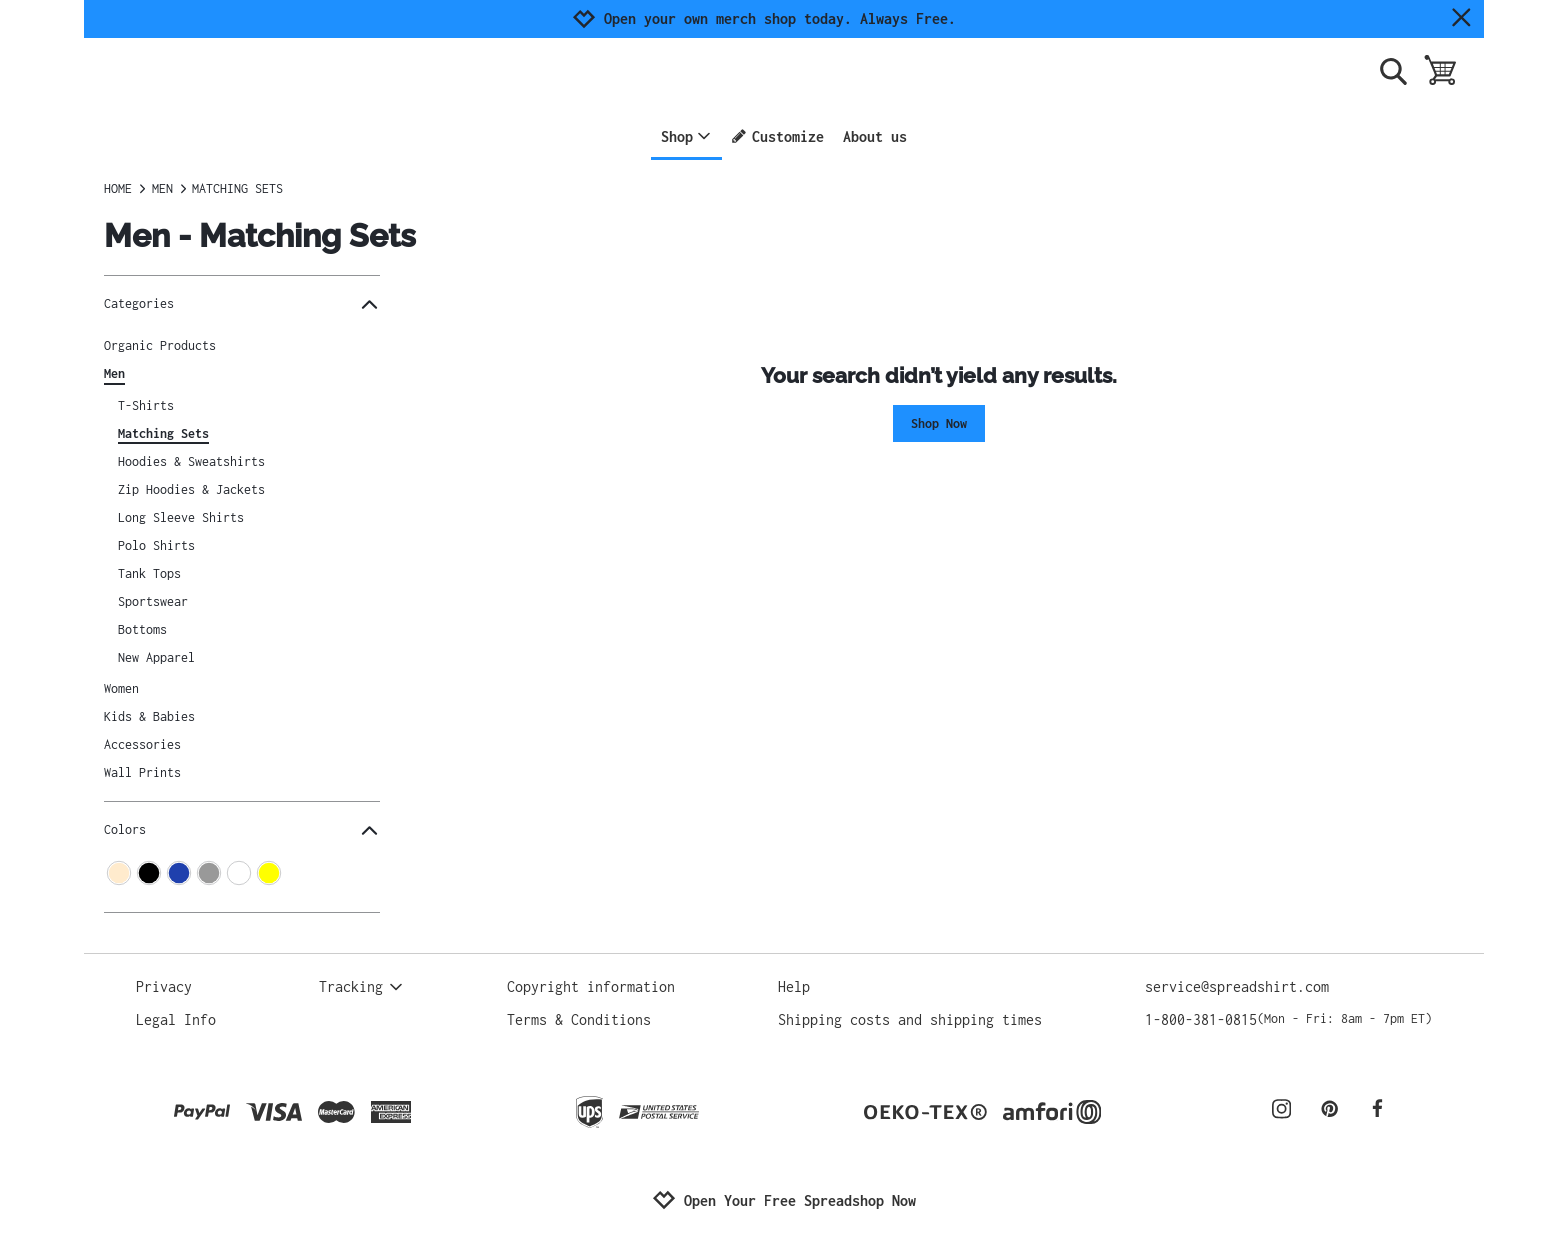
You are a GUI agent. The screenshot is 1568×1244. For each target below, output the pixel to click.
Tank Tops (149, 573)
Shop (686, 136)
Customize (777, 136)
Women (121, 688)
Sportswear (153, 601)
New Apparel (156, 657)
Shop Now (939, 423)
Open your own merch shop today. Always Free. (780, 18)
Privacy (164, 986)
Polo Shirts (156, 545)
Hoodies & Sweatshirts (191, 461)
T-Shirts (146, 405)
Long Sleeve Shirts (181, 517)
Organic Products (160, 345)
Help (794, 986)
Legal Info (176, 1019)
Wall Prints (142, 772)
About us (875, 136)
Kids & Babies (149, 716)
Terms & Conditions (579, 1019)
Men (114, 373)
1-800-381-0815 (1288, 1019)
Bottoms (142, 629)
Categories (242, 304)
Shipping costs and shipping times (910, 1019)
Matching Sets (163, 433)
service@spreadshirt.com (1237, 986)
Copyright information (591, 986)
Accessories (142, 744)
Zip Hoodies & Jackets (191, 489)
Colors (242, 830)
